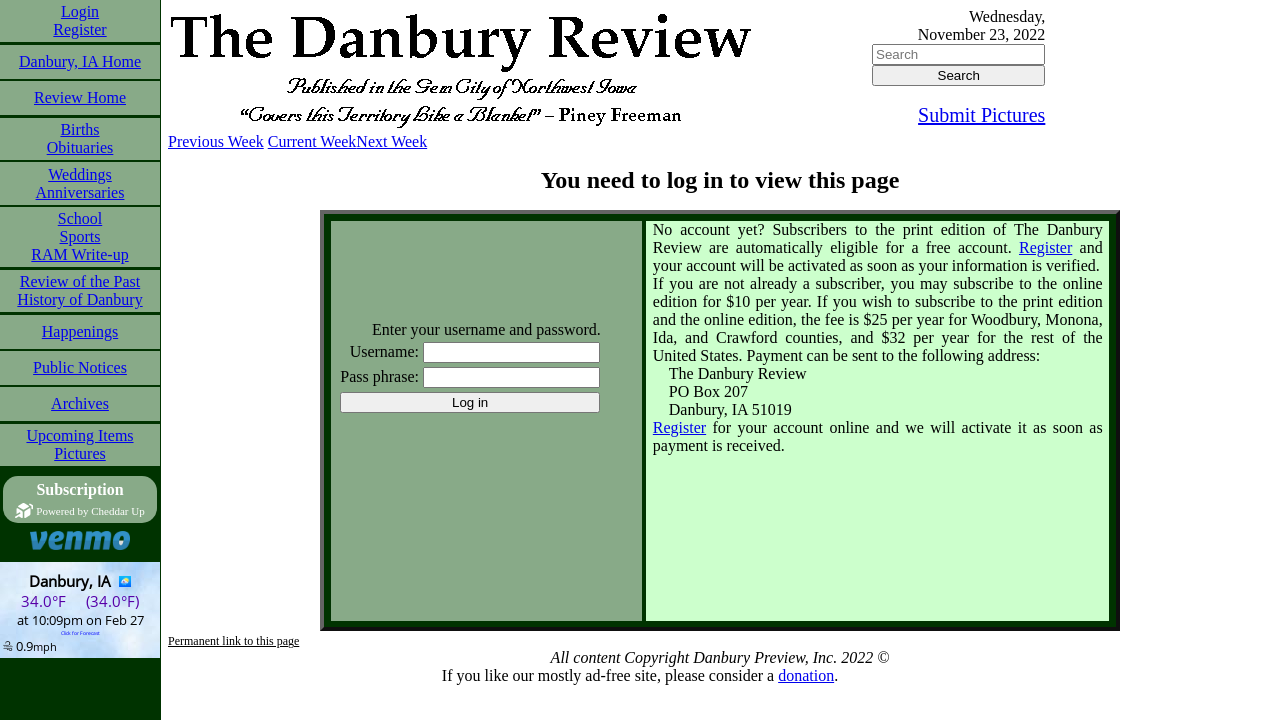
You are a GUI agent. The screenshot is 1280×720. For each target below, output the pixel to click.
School (80, 218)
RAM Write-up (79, 254)
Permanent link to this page (233, 641)
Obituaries (80, 147)
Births (79, 129)
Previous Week (216, 141)
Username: (384, 351)
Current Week (312, 141)
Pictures (80, 453)
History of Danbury (79, 299)
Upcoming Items (79, 435)
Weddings (80, 174)
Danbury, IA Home (80, 61)
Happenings (80, 331)
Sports (80, 236)
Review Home (80, 97)
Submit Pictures (981, 115)
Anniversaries (80, 192)
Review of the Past (80, 281)
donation (806, 675)
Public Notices (80, 367)
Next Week (391, 141)
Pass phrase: (379, 376)
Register (79, 29)
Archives (80, 403)
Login (80, 11)
